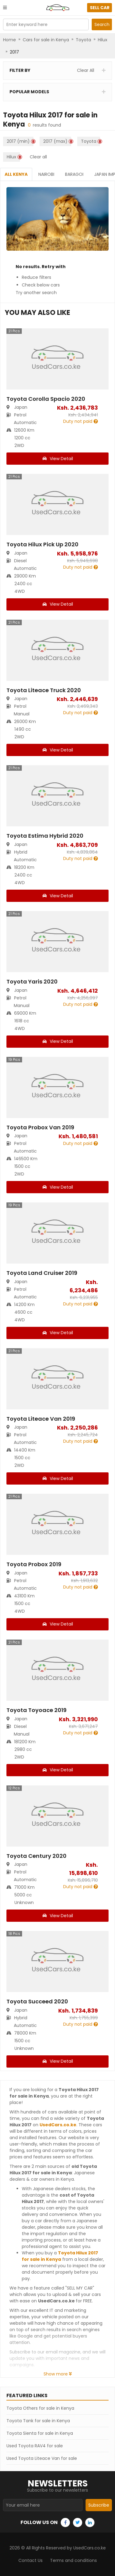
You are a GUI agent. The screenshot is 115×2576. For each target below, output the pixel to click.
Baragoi (74, 174)
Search (101, 24)
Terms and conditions (73, 2560)
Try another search (36, 293)
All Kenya (16, 174)
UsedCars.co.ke (58, 2125)
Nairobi (46, 174)
